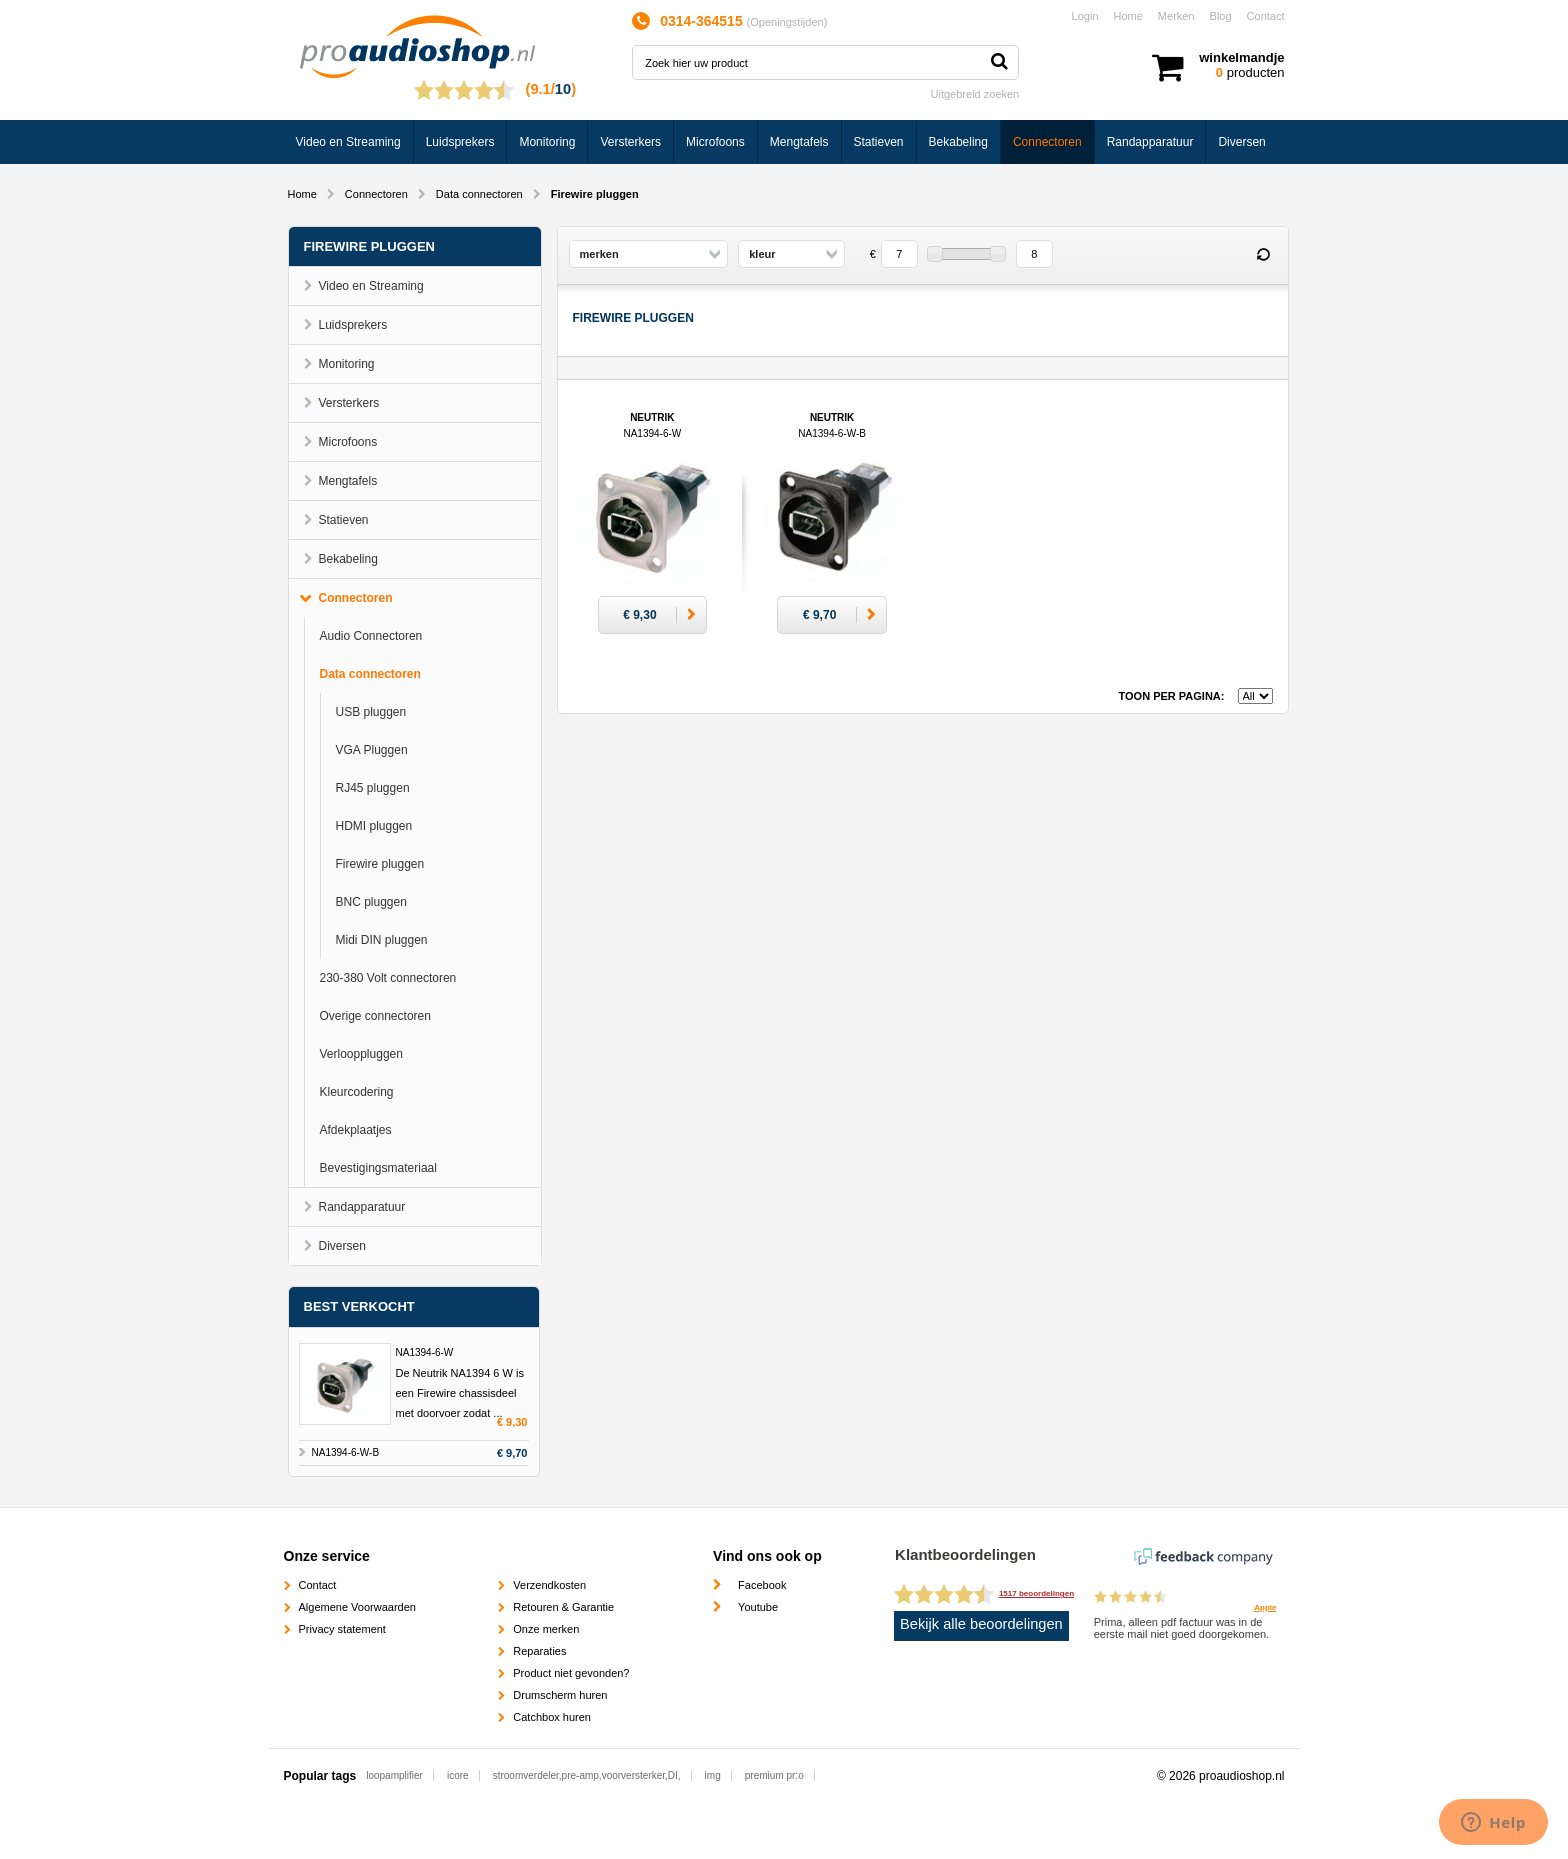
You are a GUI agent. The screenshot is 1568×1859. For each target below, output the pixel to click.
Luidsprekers (460, 142)
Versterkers (630, 142)
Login (1085, 16)
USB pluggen (371, 712)
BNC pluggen (371, 902)
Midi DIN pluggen (382, 940)
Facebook (762, 1585)
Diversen (1241, 142)
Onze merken (546, 1629)
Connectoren (1047, 142)
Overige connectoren (375, 1016)
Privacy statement (342, 1629)
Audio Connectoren (371, 636)
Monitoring (547, 142)
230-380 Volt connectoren (388, 978)
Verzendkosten (549, 1585)
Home (1128, 16)
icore (458, 1775)
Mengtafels (799, 142)
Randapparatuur (1150, 142)
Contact (1266, 16)
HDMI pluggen (374, 826)
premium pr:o (774, 1775)
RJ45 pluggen (373, 788)
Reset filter (1264, 255)
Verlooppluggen (361, 1054)
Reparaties (539, 1651)
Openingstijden (786, 22)
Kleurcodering (357, 1092)
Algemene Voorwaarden (357, 1607)
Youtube (758, 1607)
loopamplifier (394, 1775)
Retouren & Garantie (563, 1607)
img (713, 1775)
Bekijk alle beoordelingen (981, 1624)
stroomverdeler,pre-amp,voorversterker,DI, (587, 1775)
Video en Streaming (348, 142)
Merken (1176, 16)
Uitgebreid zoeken (975, 94)
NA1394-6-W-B (346, 1452)
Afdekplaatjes (356, 1130)
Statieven (879, 142)
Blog (1221, 16)
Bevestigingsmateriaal (378, 1168)
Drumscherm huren (560, 1695)
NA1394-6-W (425, 1352)
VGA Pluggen (372, 750)
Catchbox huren (552, 1717)
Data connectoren (479, 194)
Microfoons (715, 142)
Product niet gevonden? (571, 1673)
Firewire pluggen (380, 864)
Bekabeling (958, 142)
